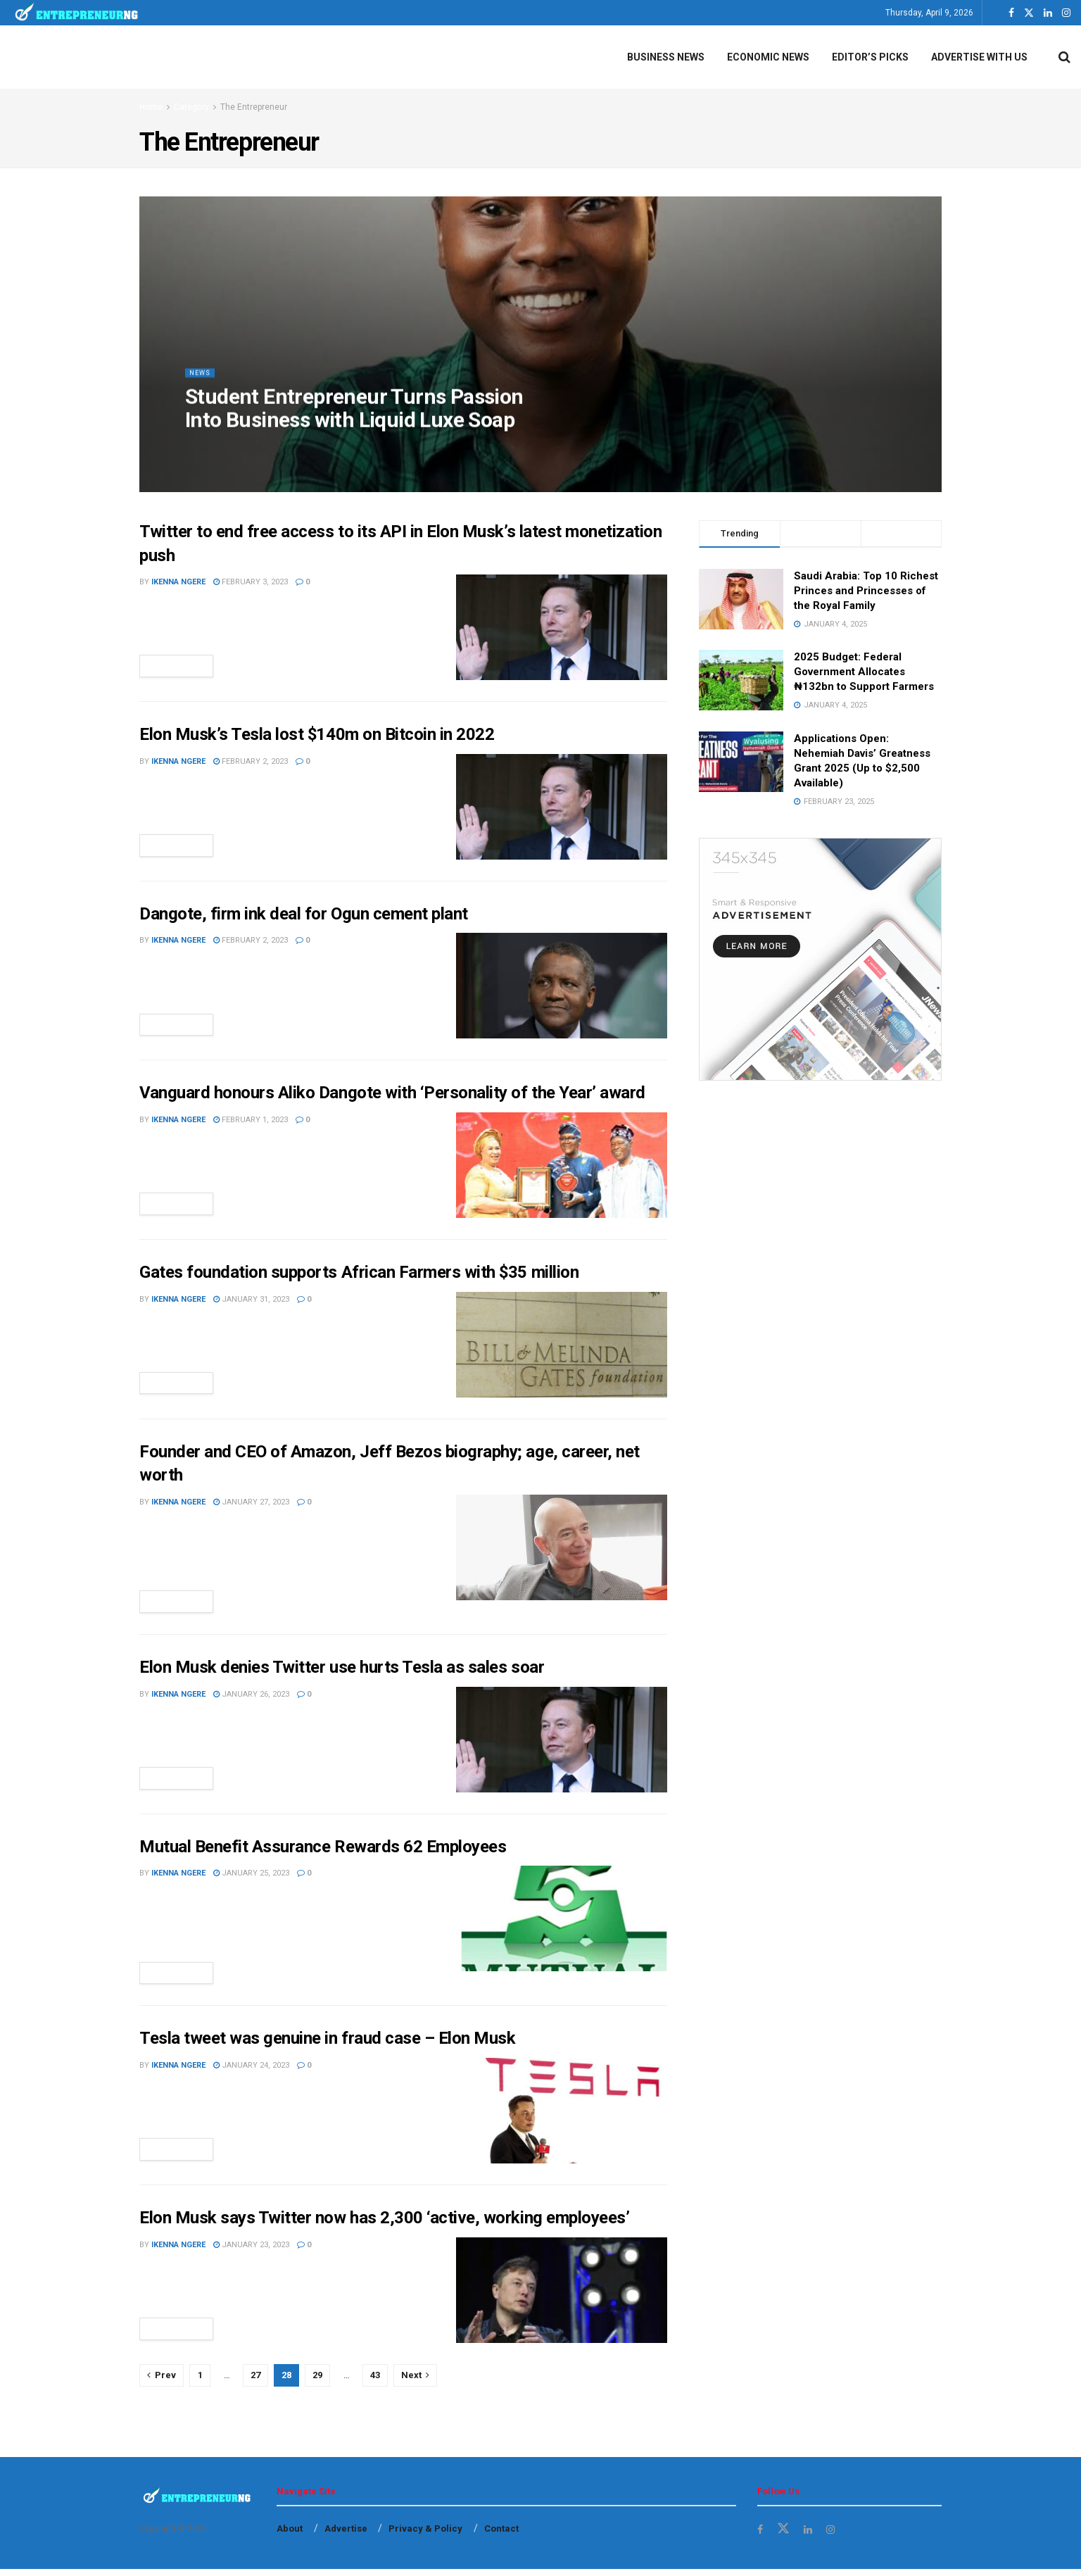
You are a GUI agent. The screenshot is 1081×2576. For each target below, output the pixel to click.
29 (317, 2381)
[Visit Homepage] (77, 12)
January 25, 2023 (251, 1876)
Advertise (345, 2535)
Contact (501, 2535)
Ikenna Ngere (178, 581)
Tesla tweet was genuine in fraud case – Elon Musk (327, 2045)
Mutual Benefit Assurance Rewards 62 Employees (322, 1850)
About (290, 2535)
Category (191, 107)
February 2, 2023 (250, 761)
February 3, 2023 (250, 581)
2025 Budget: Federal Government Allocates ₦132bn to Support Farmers (864, 672)
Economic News (768, 57)
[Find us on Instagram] (835, 2536)
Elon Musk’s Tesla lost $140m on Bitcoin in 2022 (316, 734)
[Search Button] (1064, 57)
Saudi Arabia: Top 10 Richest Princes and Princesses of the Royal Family (866, 591)
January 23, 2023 (251, 2251)
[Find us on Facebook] (760, 2536)
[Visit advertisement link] (820, 959)
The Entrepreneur (253, 107)
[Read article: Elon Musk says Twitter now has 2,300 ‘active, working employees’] (561, 2296)
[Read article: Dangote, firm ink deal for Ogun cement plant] (561, 986)
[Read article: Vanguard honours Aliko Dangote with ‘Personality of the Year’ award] (561, 1165)
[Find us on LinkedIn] (810, 2536)
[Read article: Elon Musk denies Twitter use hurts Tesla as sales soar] (561, 1743)
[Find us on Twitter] (784, 2535)
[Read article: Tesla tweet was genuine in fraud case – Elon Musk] (561, 2117)
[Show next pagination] (415, 2381)
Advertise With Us (979, 57)
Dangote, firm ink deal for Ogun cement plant (303, 914)
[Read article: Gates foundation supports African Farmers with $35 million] (561, 1344)
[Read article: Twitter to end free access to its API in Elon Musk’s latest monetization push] (561, 627)
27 (255, 2381)
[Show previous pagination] (161, 2381)
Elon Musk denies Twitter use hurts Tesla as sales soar (341, 1670)
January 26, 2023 (251, 1697)
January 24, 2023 (251, 2072)
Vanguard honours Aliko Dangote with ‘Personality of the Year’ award (392, 1093)
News (201, 384)
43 (375, 2381)
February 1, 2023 (250, 1119)
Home (151, 107)
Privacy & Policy (425, 2535)
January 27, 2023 (251, 1502)
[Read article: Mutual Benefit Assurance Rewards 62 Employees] (561, 1922)
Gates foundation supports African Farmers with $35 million (359, 1273)
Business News (665, 57)
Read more (183, 666)
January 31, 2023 (251, 1299)
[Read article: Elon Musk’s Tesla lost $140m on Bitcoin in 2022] (561, 807)
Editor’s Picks (870, 57)
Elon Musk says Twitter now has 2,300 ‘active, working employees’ (384, 2225)
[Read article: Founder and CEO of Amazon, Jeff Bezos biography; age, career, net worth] (561, 1548)
